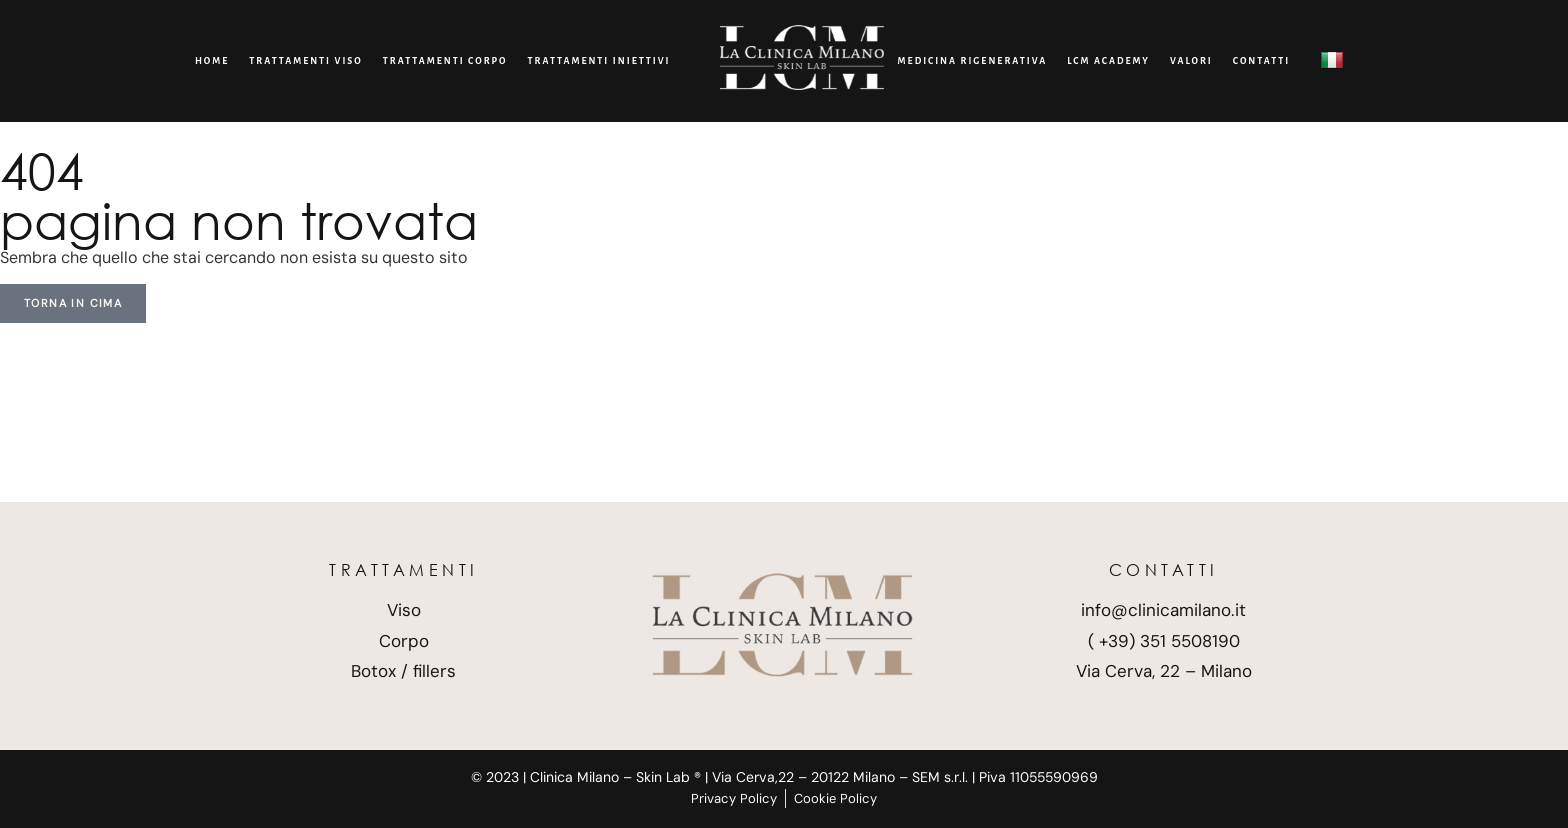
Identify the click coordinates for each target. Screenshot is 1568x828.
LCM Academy (1108, 61)
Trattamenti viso (306, 61)
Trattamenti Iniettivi (599, 61)
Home (212, 61)
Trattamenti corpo (445, 61)
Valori (1191, 61)
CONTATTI (1261, 61)
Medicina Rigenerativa (973, 61)
